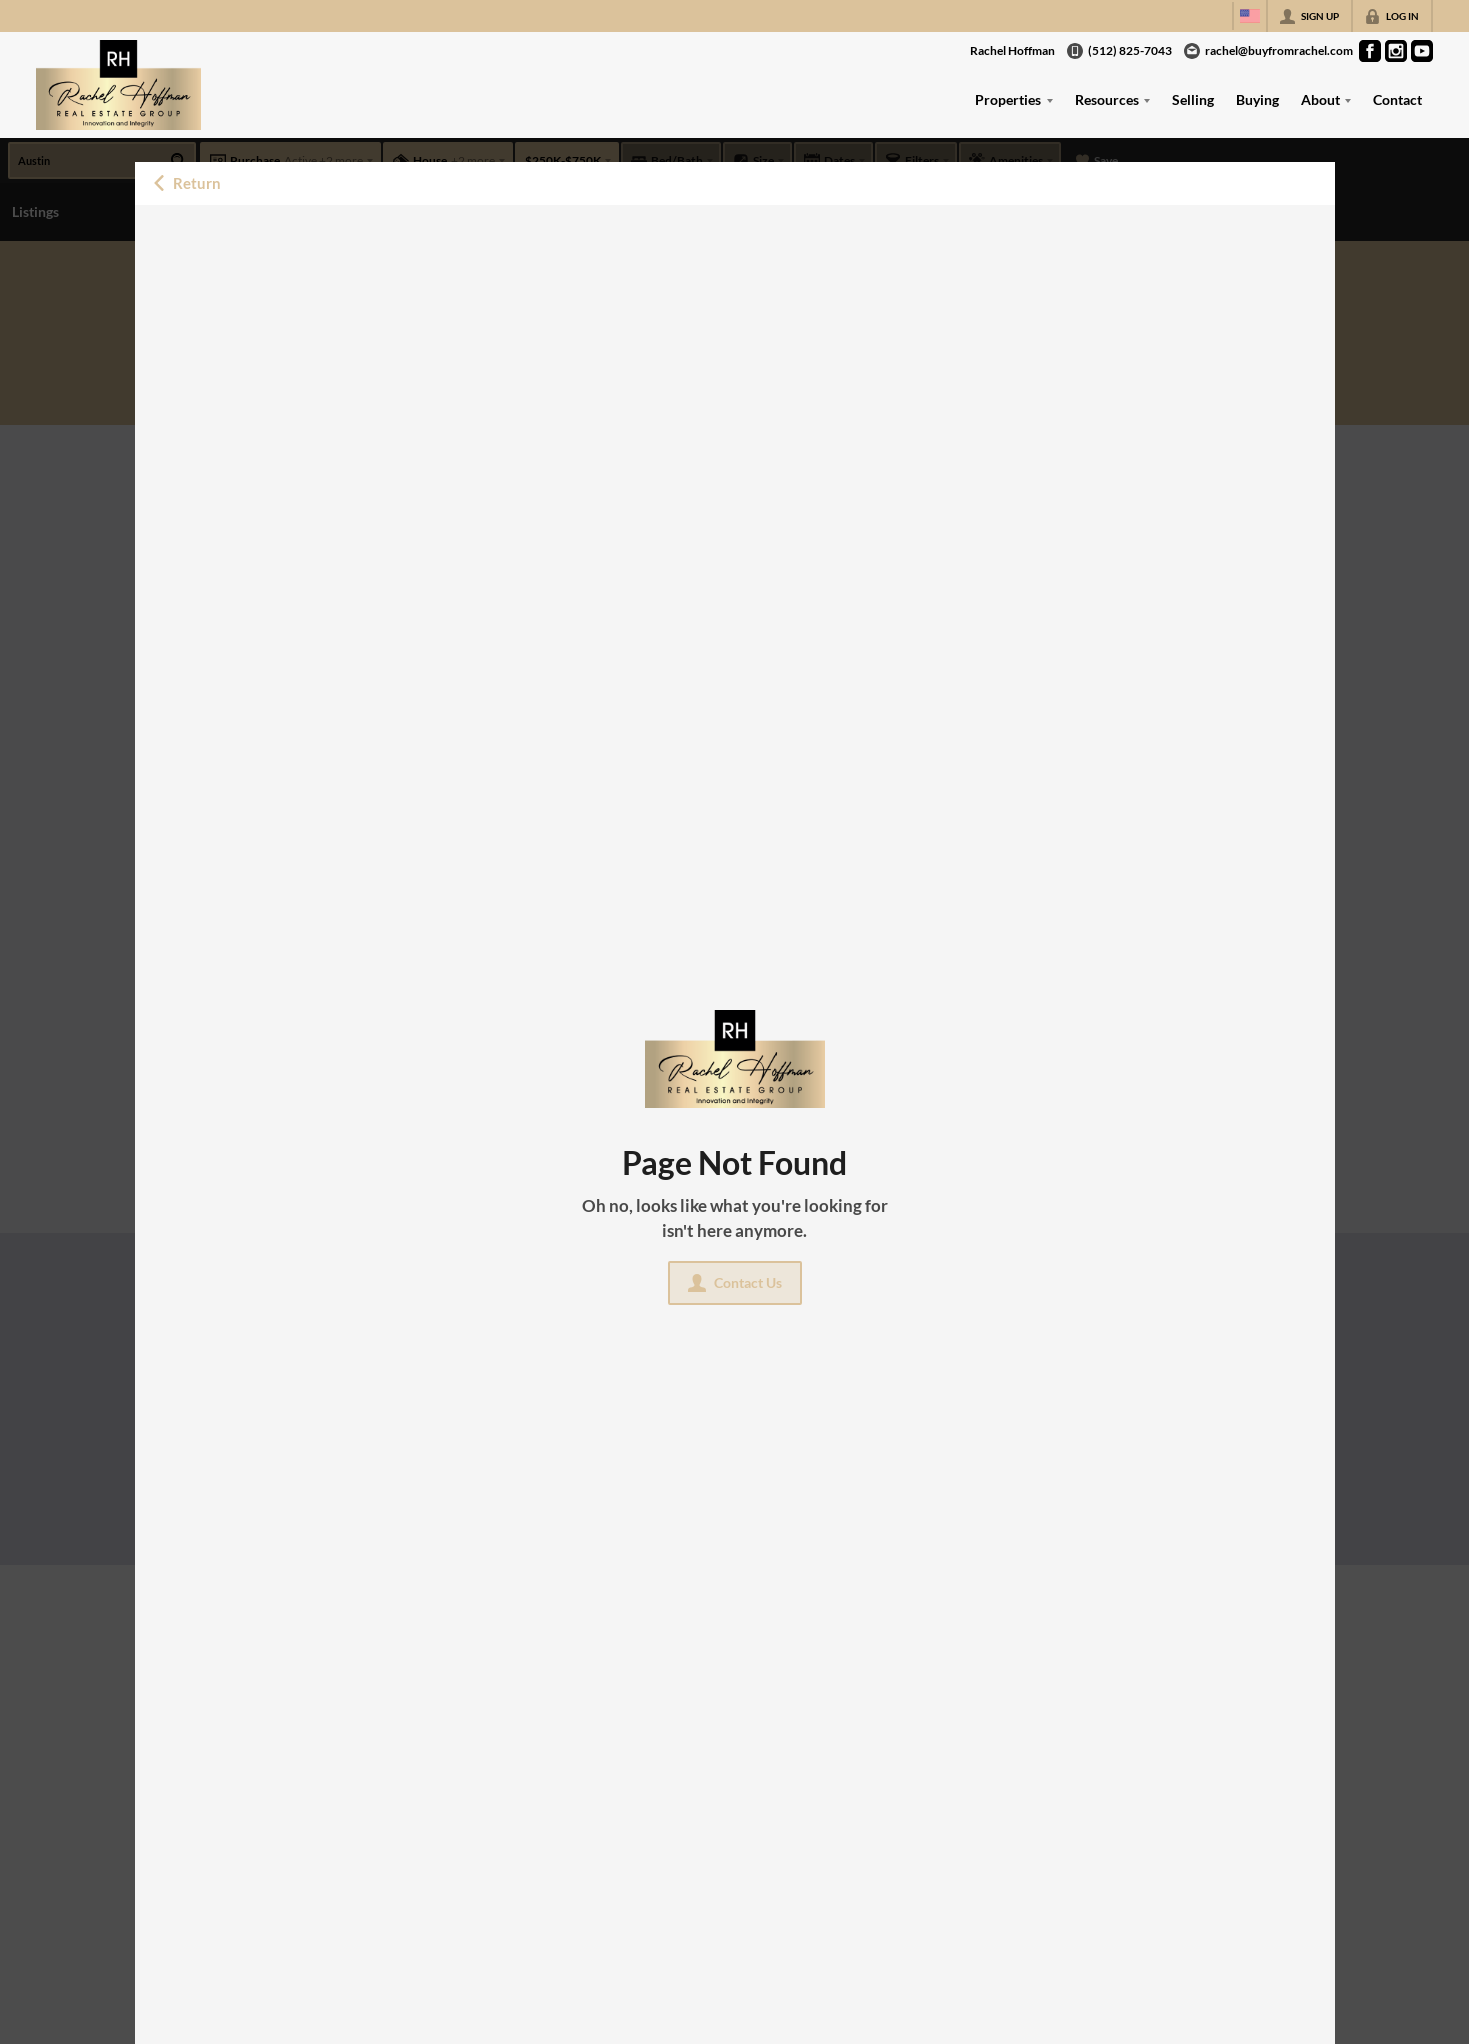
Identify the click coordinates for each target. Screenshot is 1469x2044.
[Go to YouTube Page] (1422, 51)
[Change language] (1250, 16)
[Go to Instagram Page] (1396, 51)
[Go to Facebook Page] (1370, 51)
